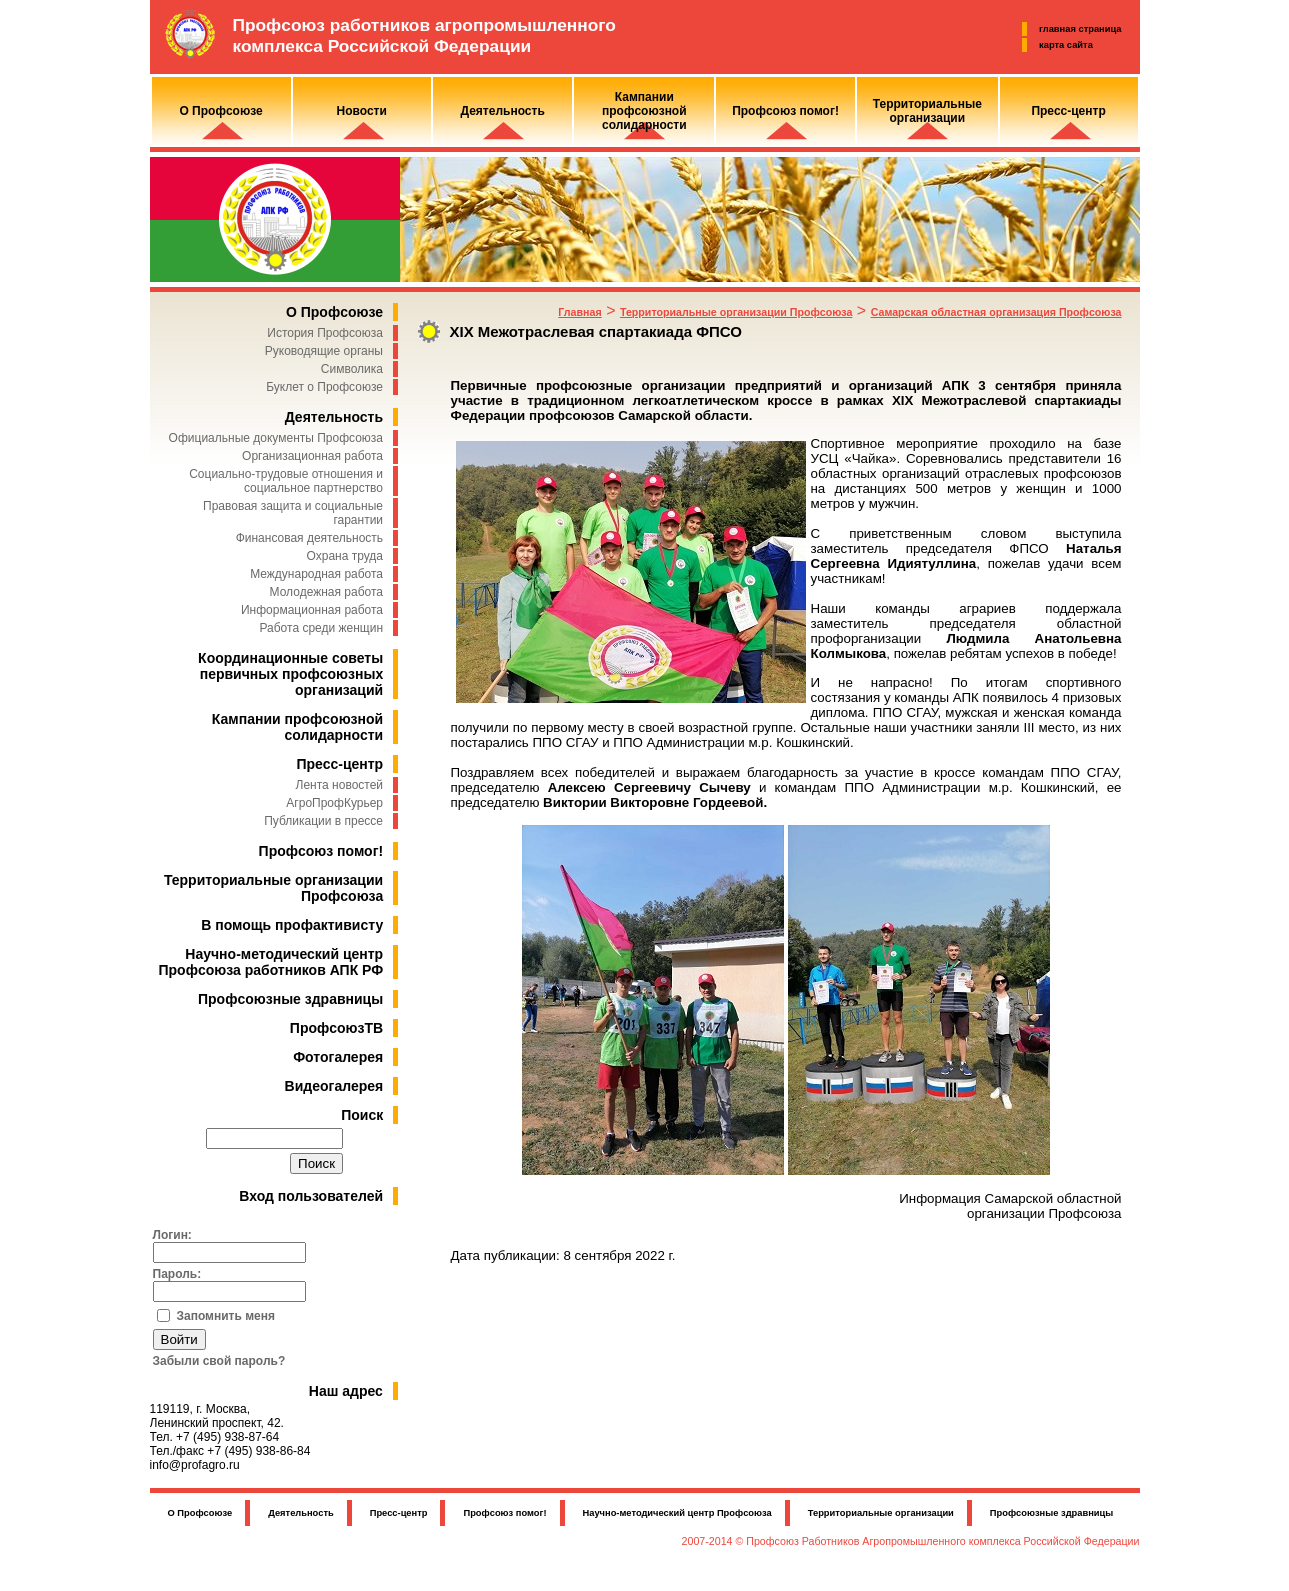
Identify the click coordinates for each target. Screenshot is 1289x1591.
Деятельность (334, 417)
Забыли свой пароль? (219, 1361)
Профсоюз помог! (321, 851)
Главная (579, 312)
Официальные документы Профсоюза (276, 438)
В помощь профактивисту (292, 925)
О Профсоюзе (334, 312)
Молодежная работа (326, 592)
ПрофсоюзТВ (336, 1028)
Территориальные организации (881, 1513)
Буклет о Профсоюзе (324, 387)
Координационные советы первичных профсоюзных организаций (290, 674)
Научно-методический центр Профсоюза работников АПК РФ (271, 962)
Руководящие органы (324, 351)
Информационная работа (312, 610)
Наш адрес (346, 1391)
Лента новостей (340, 785)
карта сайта (1066, 45)
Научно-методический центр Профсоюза (677, 1513)
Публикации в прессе (323, 821)
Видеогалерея (334, 1086)
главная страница (1080, 29)
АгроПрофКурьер (334, 803)
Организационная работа (312, 456)
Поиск (362, 1115)
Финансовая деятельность (309, 538)
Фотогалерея (338, 1057)
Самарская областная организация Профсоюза (996, 312)
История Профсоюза (325, 333)
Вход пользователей (311, 1196)
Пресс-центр (339, 764)
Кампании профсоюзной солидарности (297, 727)
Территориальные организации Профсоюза (736, 312)
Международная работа (316, 574)
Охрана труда (345, 556)
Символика (352, 369)
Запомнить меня (226, 1316)
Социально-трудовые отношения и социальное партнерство (286, 481)
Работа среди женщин (321, 628)
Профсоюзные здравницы (290, 999)
